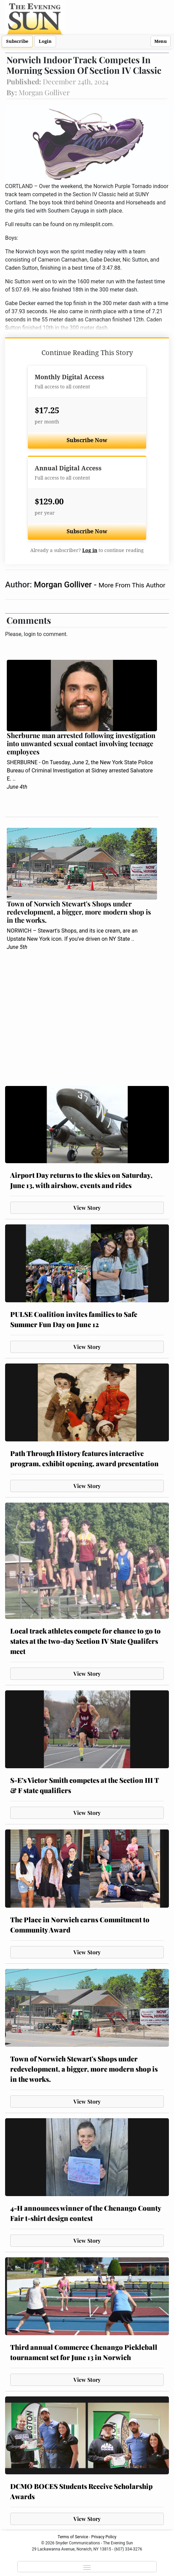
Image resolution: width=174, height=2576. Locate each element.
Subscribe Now (87, 440)
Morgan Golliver (64, 584)
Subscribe (17, 41)
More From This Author (132, 585)
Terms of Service (73, 2537)
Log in (89, 550)
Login (45, 41)
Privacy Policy (104, 2537)
